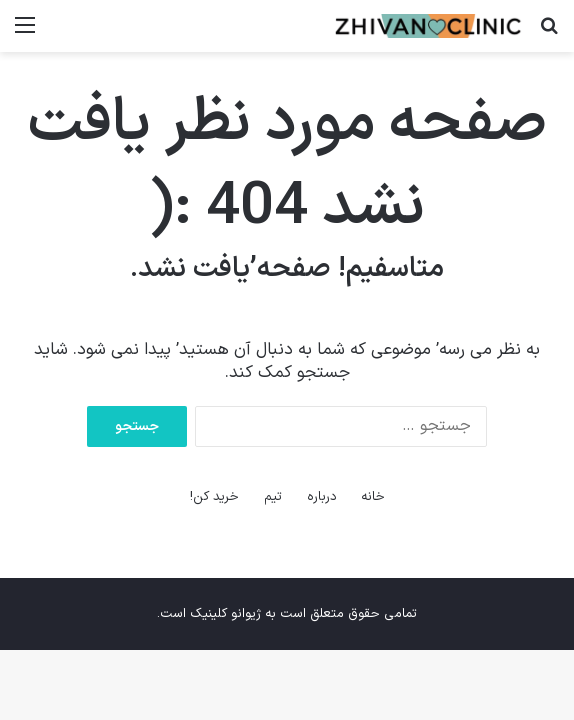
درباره (322, 497)
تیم (273, 497)
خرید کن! (214, 497)
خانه (373, 497)
